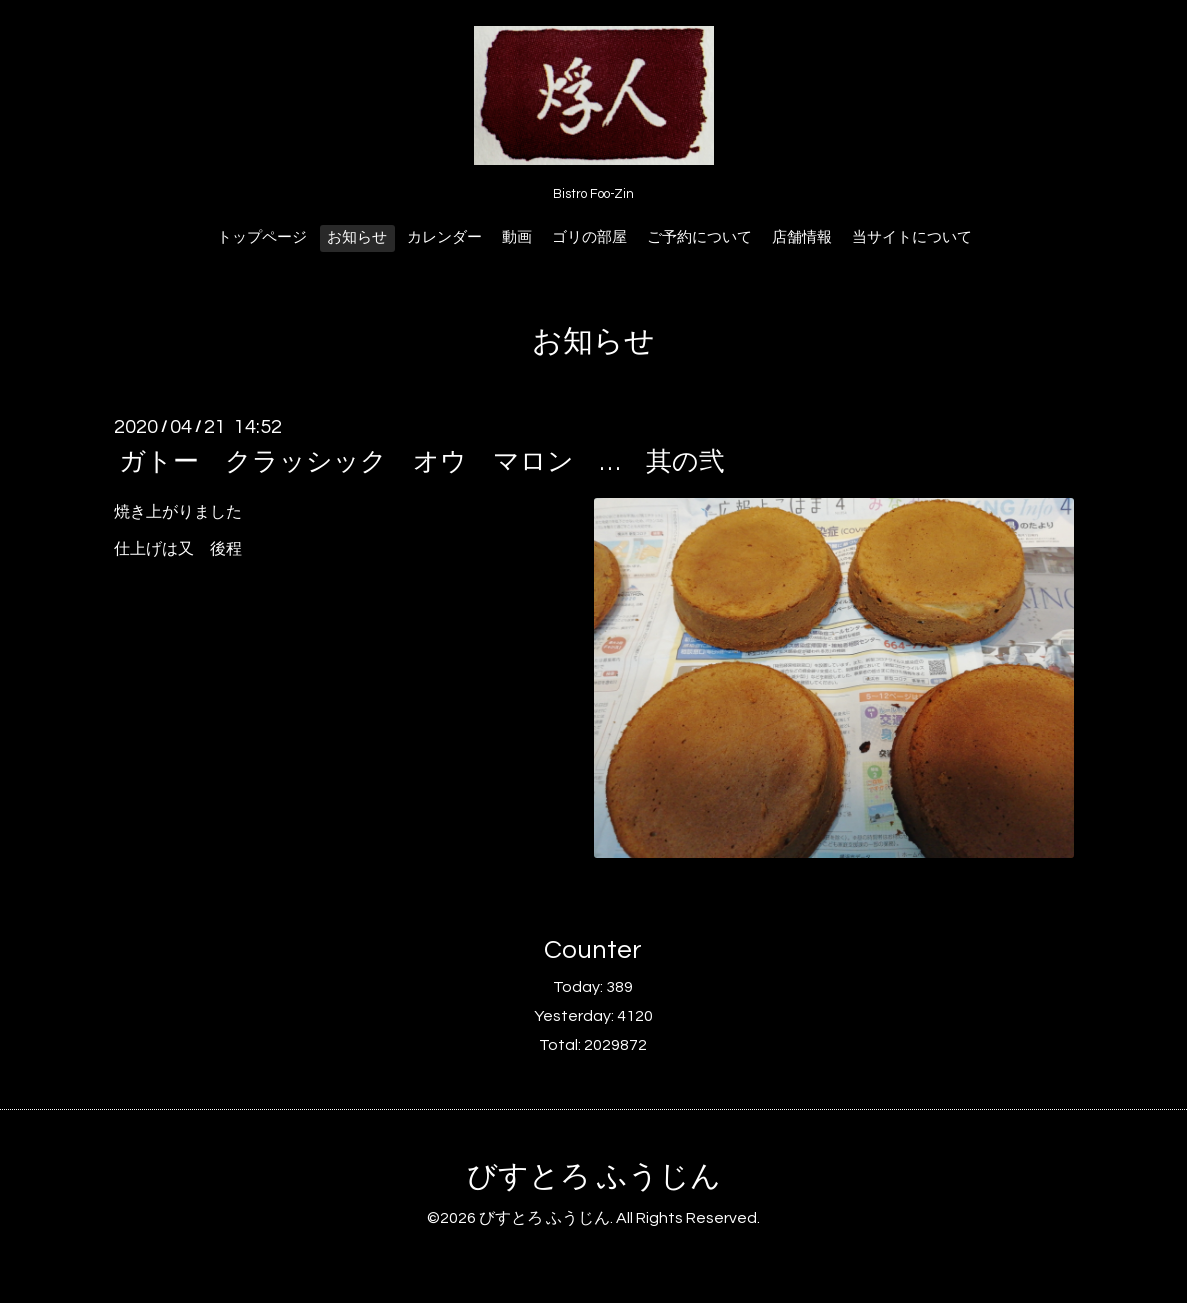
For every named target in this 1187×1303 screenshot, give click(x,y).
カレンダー (444, 237)
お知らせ (357, 237)
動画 (517, 237)
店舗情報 (802, 237)
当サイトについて (912, 237)
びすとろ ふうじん (594, 1176)
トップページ (262, 237)
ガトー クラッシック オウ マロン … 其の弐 (422, 462)
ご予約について (699, 237)
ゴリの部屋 (589, 237)
